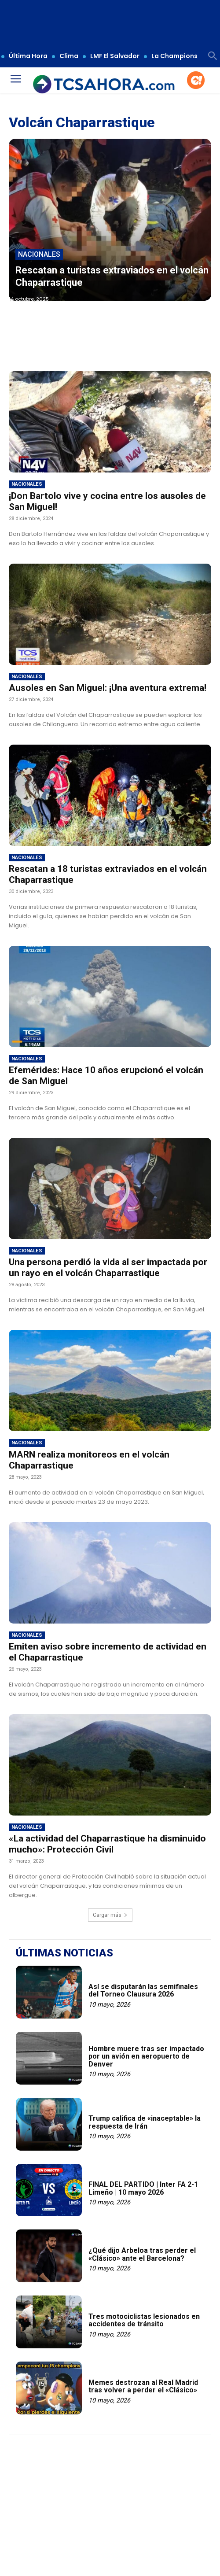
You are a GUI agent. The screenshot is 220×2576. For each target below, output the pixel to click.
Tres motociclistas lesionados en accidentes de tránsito (144, 2320)
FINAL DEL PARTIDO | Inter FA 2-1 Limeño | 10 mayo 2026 (143, 2188)
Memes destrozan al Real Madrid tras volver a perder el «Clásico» (143, 2386)
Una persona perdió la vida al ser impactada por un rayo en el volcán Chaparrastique (108, 1267)
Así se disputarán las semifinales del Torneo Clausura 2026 (143, 1990)
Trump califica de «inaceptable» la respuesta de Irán (144, 2122)
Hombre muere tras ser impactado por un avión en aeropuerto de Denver (146, 2056)
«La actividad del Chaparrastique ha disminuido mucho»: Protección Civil (107, 1844)
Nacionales (39, 254)
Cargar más (110, 1915)
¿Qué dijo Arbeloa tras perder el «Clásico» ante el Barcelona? (142, 2254)
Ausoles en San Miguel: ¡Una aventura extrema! (107, 688)
